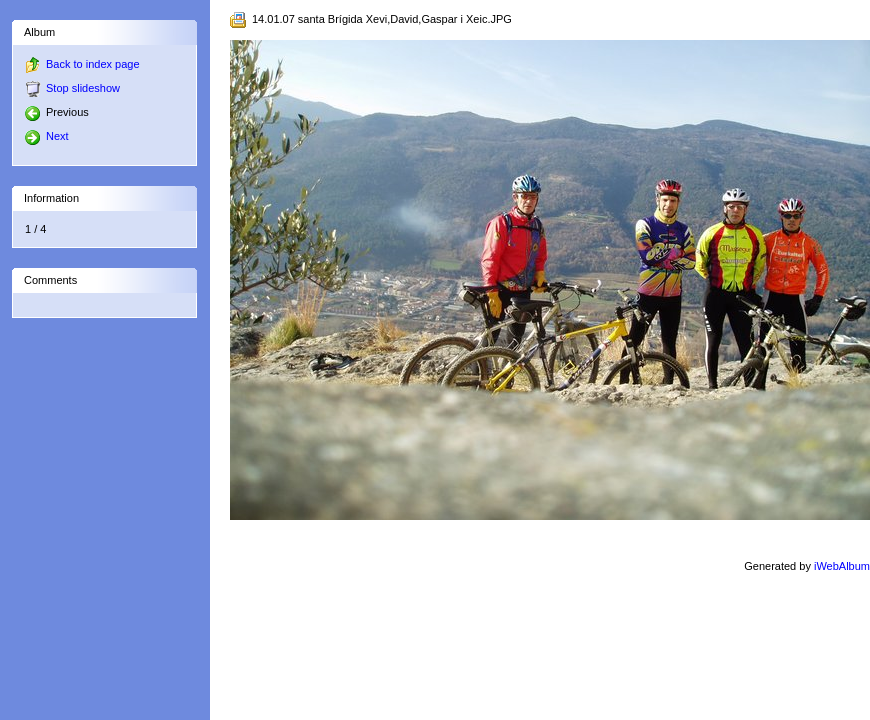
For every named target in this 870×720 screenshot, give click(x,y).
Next (47, 136)
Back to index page (93, 64)
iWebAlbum (842, 566)
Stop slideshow (83, 88)
